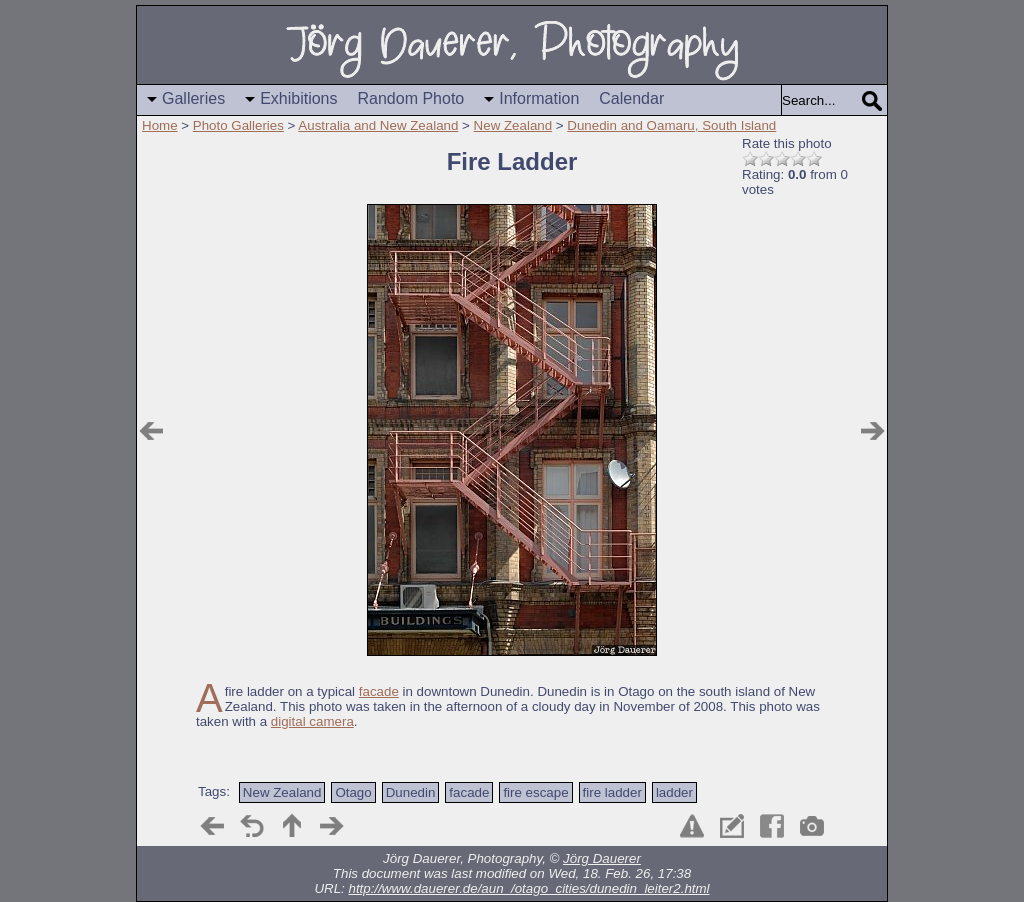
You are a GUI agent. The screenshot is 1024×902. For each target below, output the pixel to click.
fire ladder (612, 792)
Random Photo (411, 98)
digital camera (312, 721)
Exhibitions (298, 98)
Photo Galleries (238, 125)
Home (160, 125)
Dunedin (411, 792)
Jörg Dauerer (602, 858)
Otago (353, 792)
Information (539, 98)
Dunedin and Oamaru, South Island (671, 125)
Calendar (631, 98)
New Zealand (513, 125)
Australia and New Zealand (378, 125)
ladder (674, 792)
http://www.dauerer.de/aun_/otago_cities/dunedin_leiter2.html (529, 888)
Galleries (193, 98)
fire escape (535, 792)
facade (379, 691)
